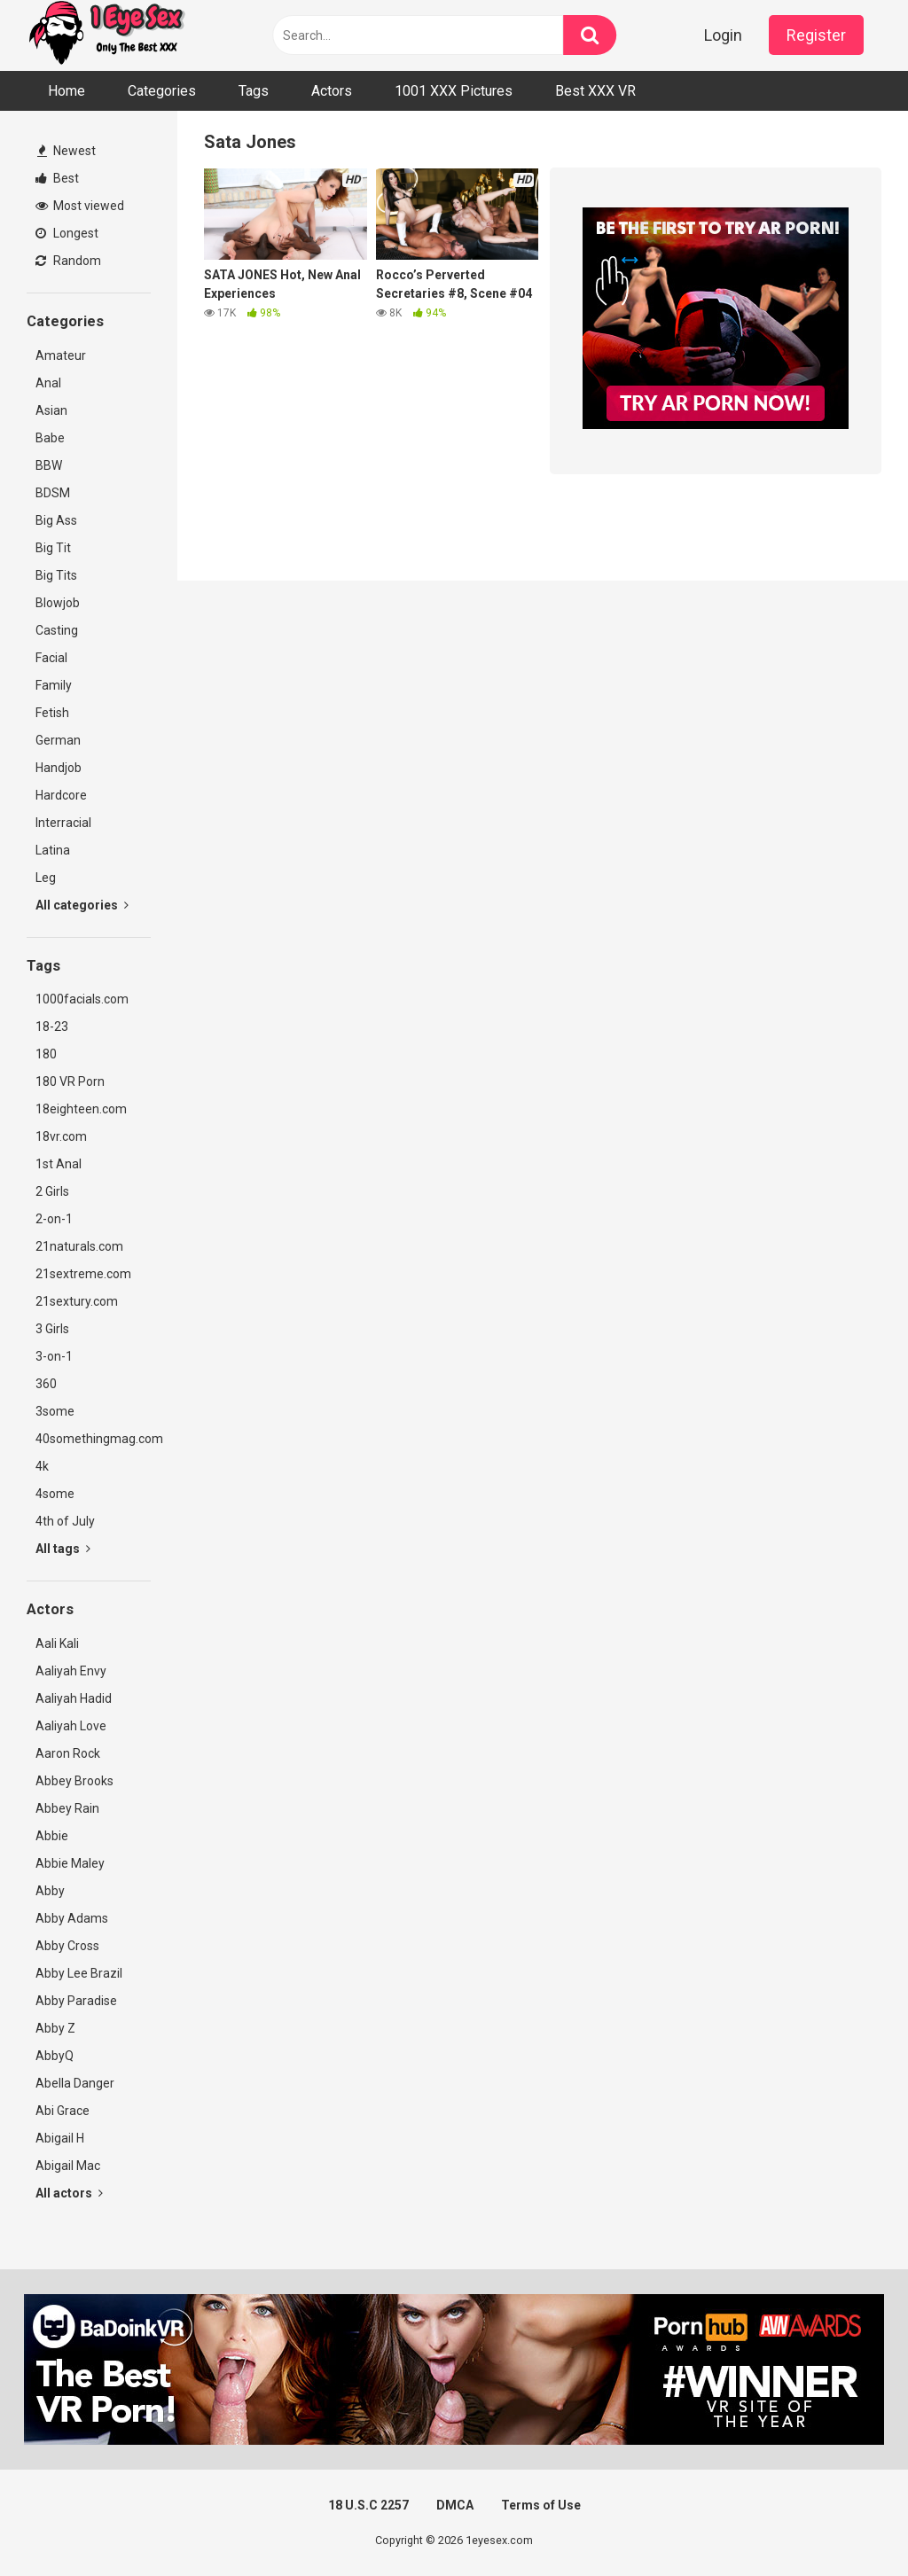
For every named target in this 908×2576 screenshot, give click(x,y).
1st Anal (58, 1164)
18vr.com (61, 1136)
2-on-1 (54, 1219)
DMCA (455, 2505)
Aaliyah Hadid (73, 1698)
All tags (62, 1549)
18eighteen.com (81, 1109)
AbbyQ (54, 2056)
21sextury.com (76, 1301)
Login (723, 35)
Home (66, 90)
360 (46, 1384)
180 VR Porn (70, 1081)
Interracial (63, 823)
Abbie (51, 1836)
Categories (162, 90)
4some (54, 1494)
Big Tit (53, 548)
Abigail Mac (67, 2165)
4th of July (65, 1521)
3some (54, 1411)
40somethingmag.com (93, 1439)
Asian (51, 410)
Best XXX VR (595, 90)
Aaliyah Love (70, 1726)
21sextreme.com (83, 1274)
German (58, 740)
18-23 (51, 1026)
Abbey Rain (67, 1808)
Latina (52, 850)
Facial (51, 658)
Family (53, 685)
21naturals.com (79, 1246)
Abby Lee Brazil (78, 1973)
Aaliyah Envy (70, 1671)
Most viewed (79, 206)
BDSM (52, 493)
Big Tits (56, 575)
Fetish (52, 713)
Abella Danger (74, 2083)
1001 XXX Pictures (454, 90)
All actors (69, 2193)
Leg (45, 877)
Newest (66, 151)
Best (57, 178)
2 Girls (52, 1191)
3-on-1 (54, 1356)
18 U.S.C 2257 (368, 2505)
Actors (331, 90)
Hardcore (61, 795)
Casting (56, 630)
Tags (254, 90)
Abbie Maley (70, 1863)
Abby (50, 1891)
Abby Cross (67, 1946)
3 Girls (52, 1329)
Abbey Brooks (74, 1781)
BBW (48, 465)
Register (816, 35)
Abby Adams (71, 1918)
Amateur (60, 355)
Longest (66, 233)
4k (42, 1466)
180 (46, 1054)
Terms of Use (541, 2505)
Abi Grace (62, 2111)
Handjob (58, 768)
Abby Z (55, 2028)
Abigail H (59, 2138)
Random (68, 261)
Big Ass (56, 520)
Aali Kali (57, 1643)
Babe (50, 438)
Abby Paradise (76, 2001)
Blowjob (57, 603)
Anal (48, 383)
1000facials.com (82, 999)
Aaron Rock (67, 1753)
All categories (82, 905)
